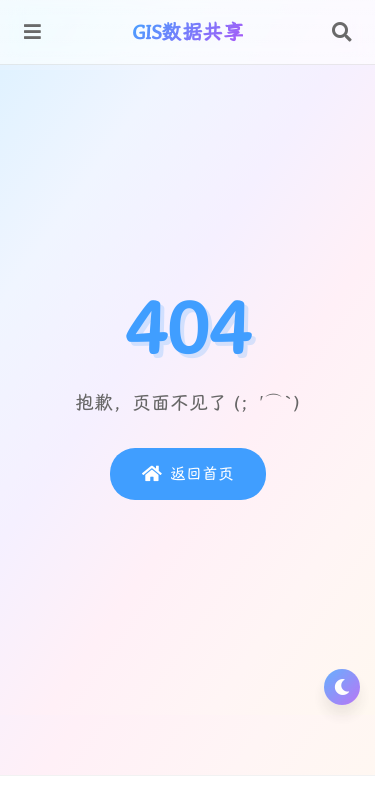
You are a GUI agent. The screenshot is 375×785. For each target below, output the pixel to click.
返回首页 (188, 474)
